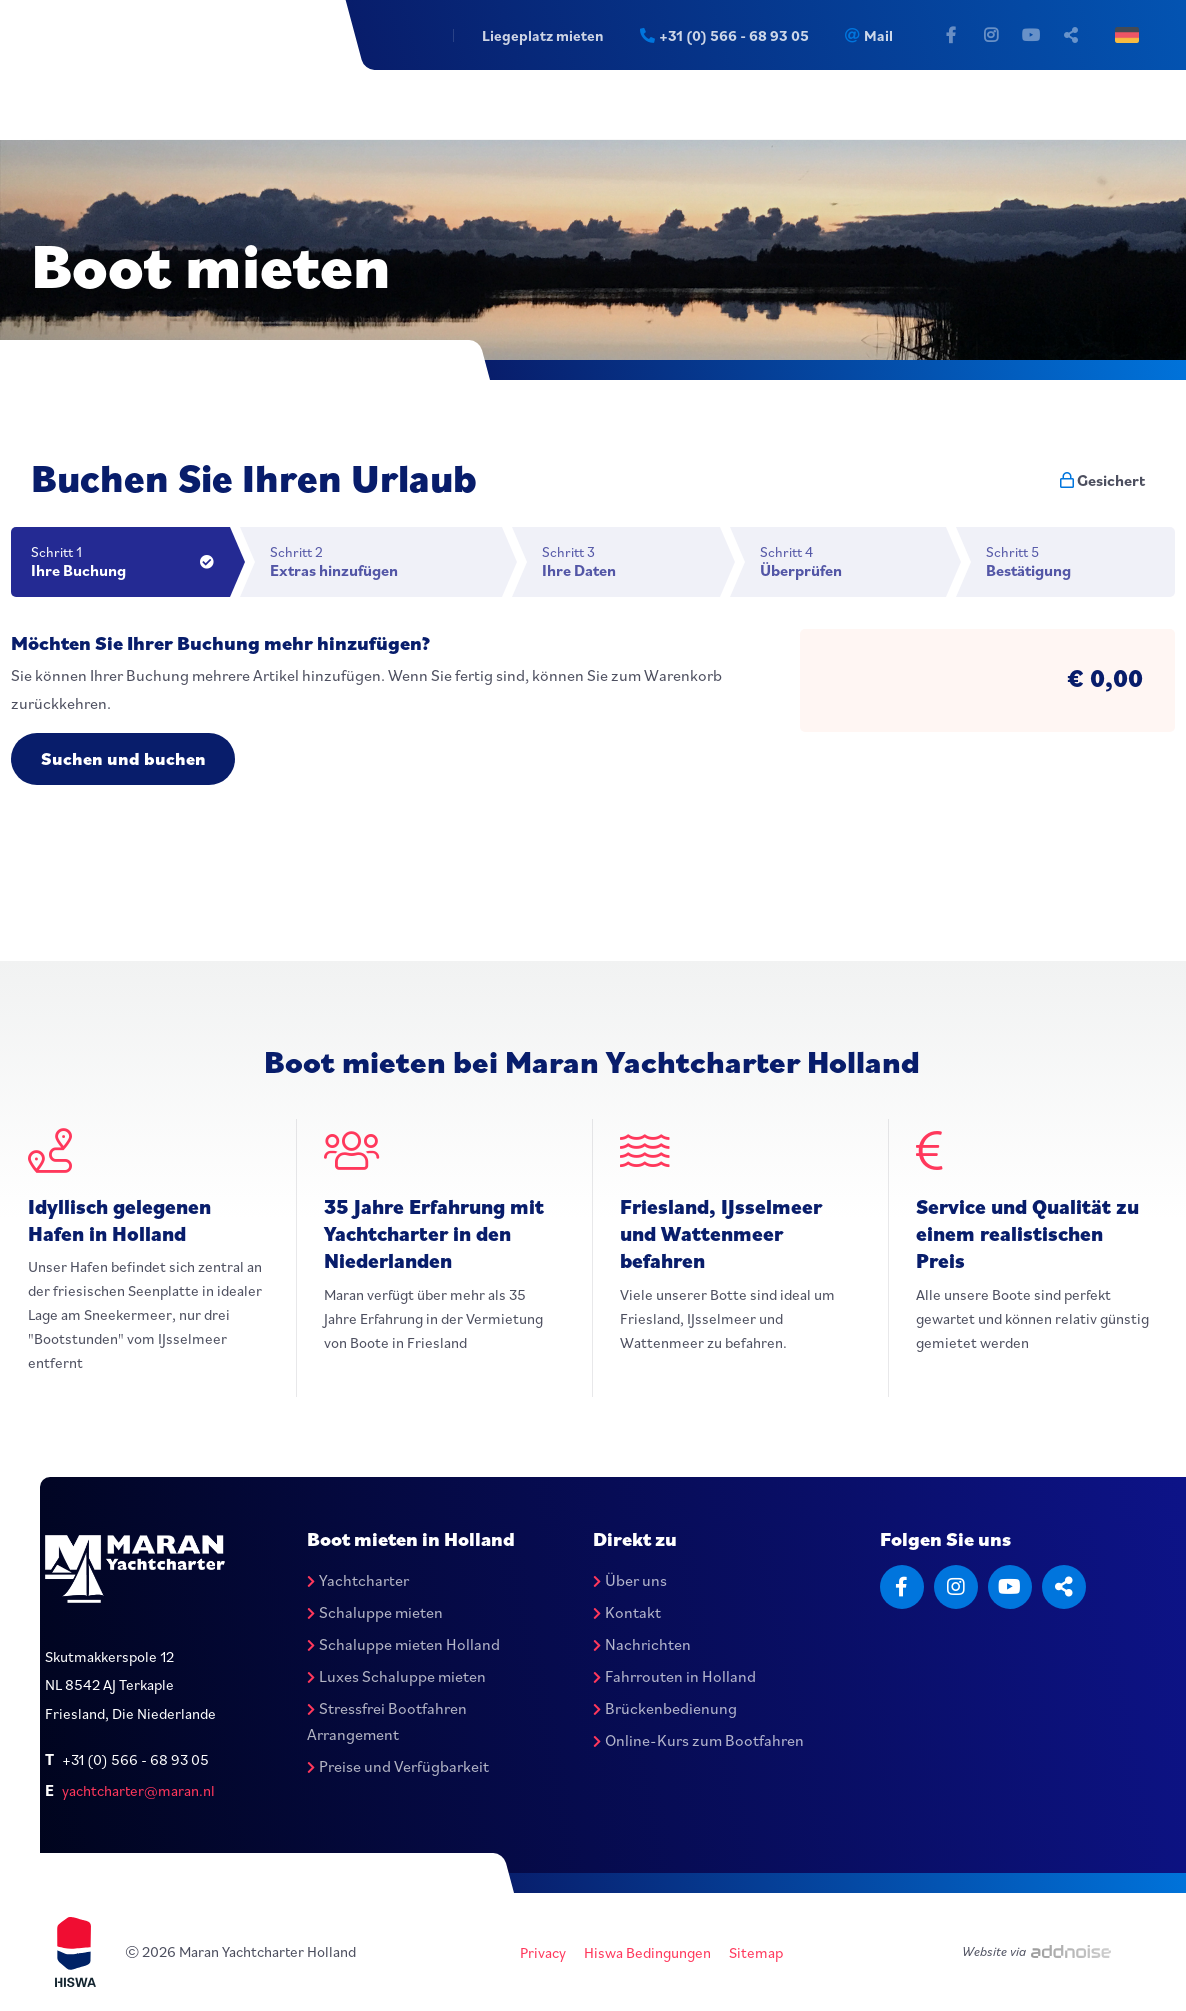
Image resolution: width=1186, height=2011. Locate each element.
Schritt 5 (1080, 561)
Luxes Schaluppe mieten (396, 1676)
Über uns (630, 1581)
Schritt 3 (631, 561)
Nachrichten (642, 1644)
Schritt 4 (853, 561)
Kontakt (627, 1612)
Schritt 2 (386, 561)
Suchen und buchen (123, 758)
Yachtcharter (358, 1581)
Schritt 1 (130, 561)
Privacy (543, 1952)
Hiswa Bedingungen (647, 1952)
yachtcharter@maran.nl (138, 1790)
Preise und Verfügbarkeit (398, 1766)
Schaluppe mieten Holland (403, 1644)
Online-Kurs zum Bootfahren (698, 1740)
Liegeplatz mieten (541, 35)
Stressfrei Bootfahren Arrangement (387, 1721)
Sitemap (756, 1952)
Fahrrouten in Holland (674, 1676)
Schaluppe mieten (375, 1612)
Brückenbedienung (665, 1708)
